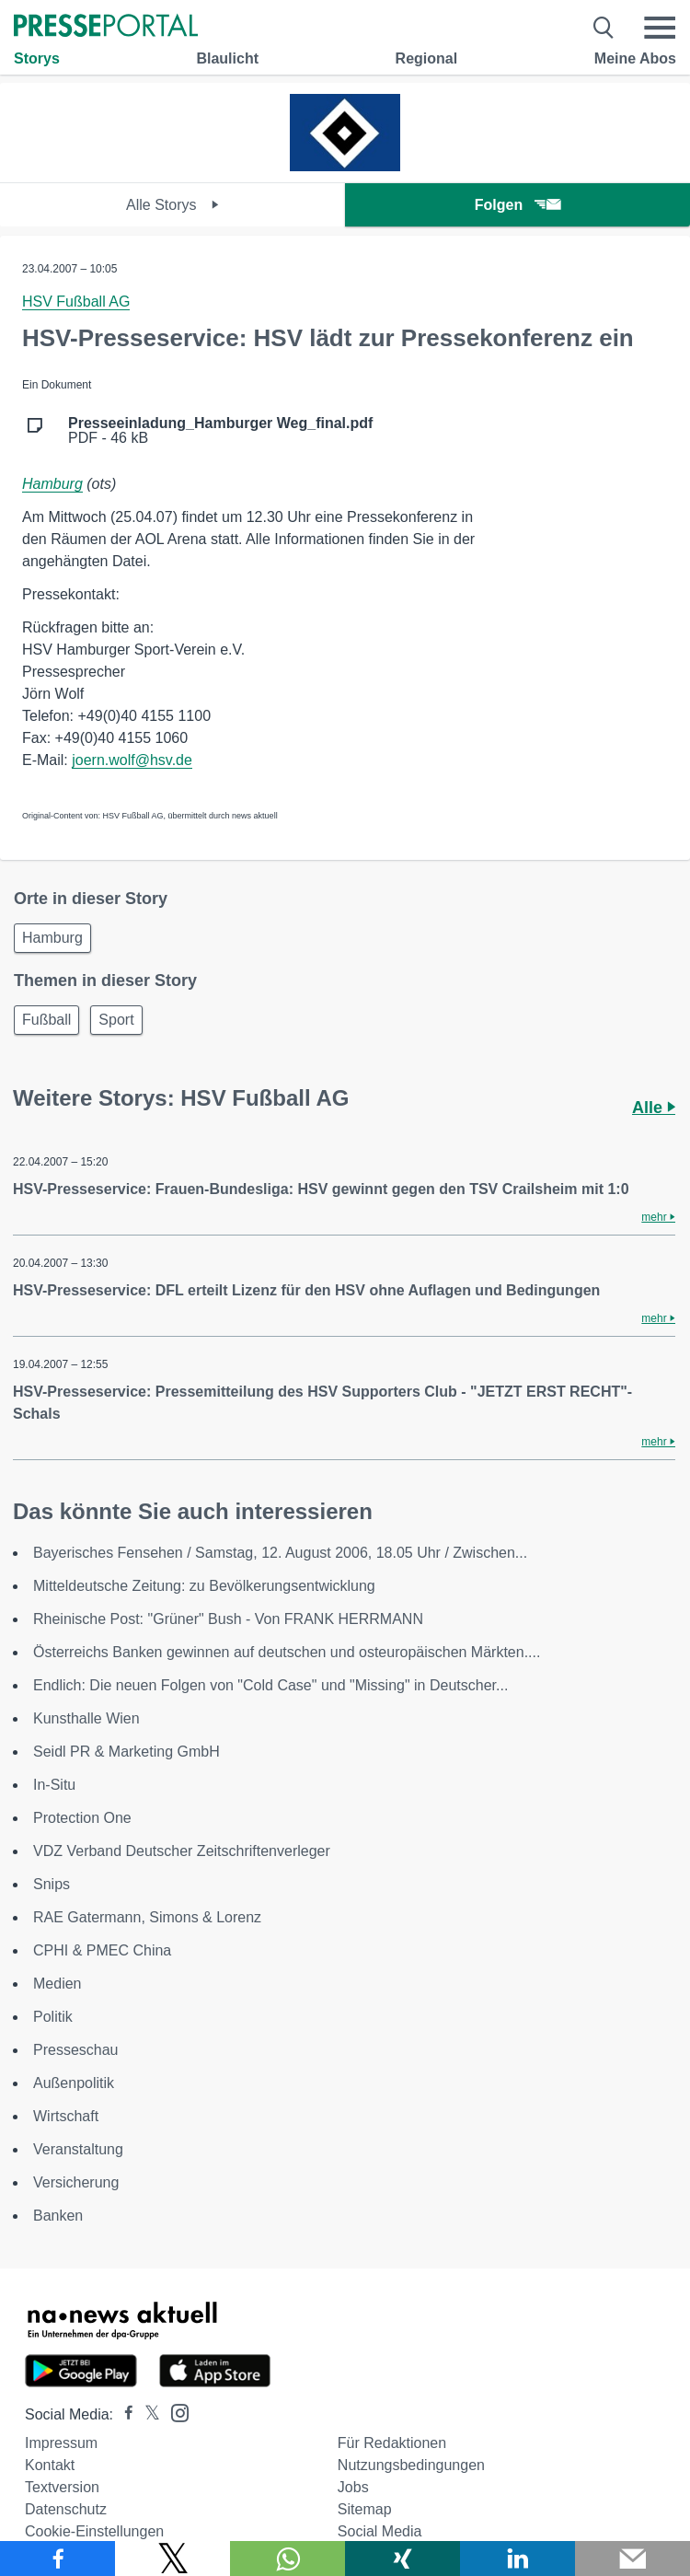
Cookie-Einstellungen (94, 2531)
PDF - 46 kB (220, 431)
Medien (57, 1983)
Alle (653, 1107)
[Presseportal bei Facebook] (123, 2414)
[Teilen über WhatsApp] (287, 2558)
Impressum (61, 2443)
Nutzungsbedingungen (411, 2465)
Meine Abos (635, 58)
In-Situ (54, 1785)
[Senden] (632, 2558)
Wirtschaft (65, 2116)
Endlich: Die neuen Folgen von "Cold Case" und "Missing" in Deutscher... (270, 1685)
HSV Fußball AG (76, 301)
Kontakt (50, 2465)
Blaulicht (227, 58)
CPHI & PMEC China (102, 1950)
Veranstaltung (78, 2149)
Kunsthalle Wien (86, 1718)
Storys (37, 58)
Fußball (46, 1019)
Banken (58, 2215)
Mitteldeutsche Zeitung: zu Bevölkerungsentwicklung (204, 1586)
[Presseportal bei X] (146, 2414)
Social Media (380, 2531)
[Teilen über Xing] (402, 2558)
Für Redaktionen (392, 2443)
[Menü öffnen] (659, 28)
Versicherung (76, 2182)
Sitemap (365, 2509)
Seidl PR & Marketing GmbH (126, 1751)
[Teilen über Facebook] (57, 2558)
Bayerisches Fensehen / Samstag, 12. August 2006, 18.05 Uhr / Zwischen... (280, 1553)
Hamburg (52, 484)
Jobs (353, 2487)
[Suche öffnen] (603, 28)
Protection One (82, 1818)
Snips (51, 1884)
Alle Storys (172, 205)
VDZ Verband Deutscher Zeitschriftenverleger (181, 1851)
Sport (115, 1019)
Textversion (62, 2487)
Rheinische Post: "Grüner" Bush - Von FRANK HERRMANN (228, 1619)
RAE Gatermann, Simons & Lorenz (147, 1917)
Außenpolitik (73, 2083)
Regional (427, 58)
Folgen (517, 205)
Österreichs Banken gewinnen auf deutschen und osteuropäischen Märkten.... (286, 1652)
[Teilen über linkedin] (517, 2558)
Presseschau (76, 2050)
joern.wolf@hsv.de (132, 760)
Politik (53, 2017)
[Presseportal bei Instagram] (174, 2411)
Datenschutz (66, 2509)
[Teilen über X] (172, 2558)
